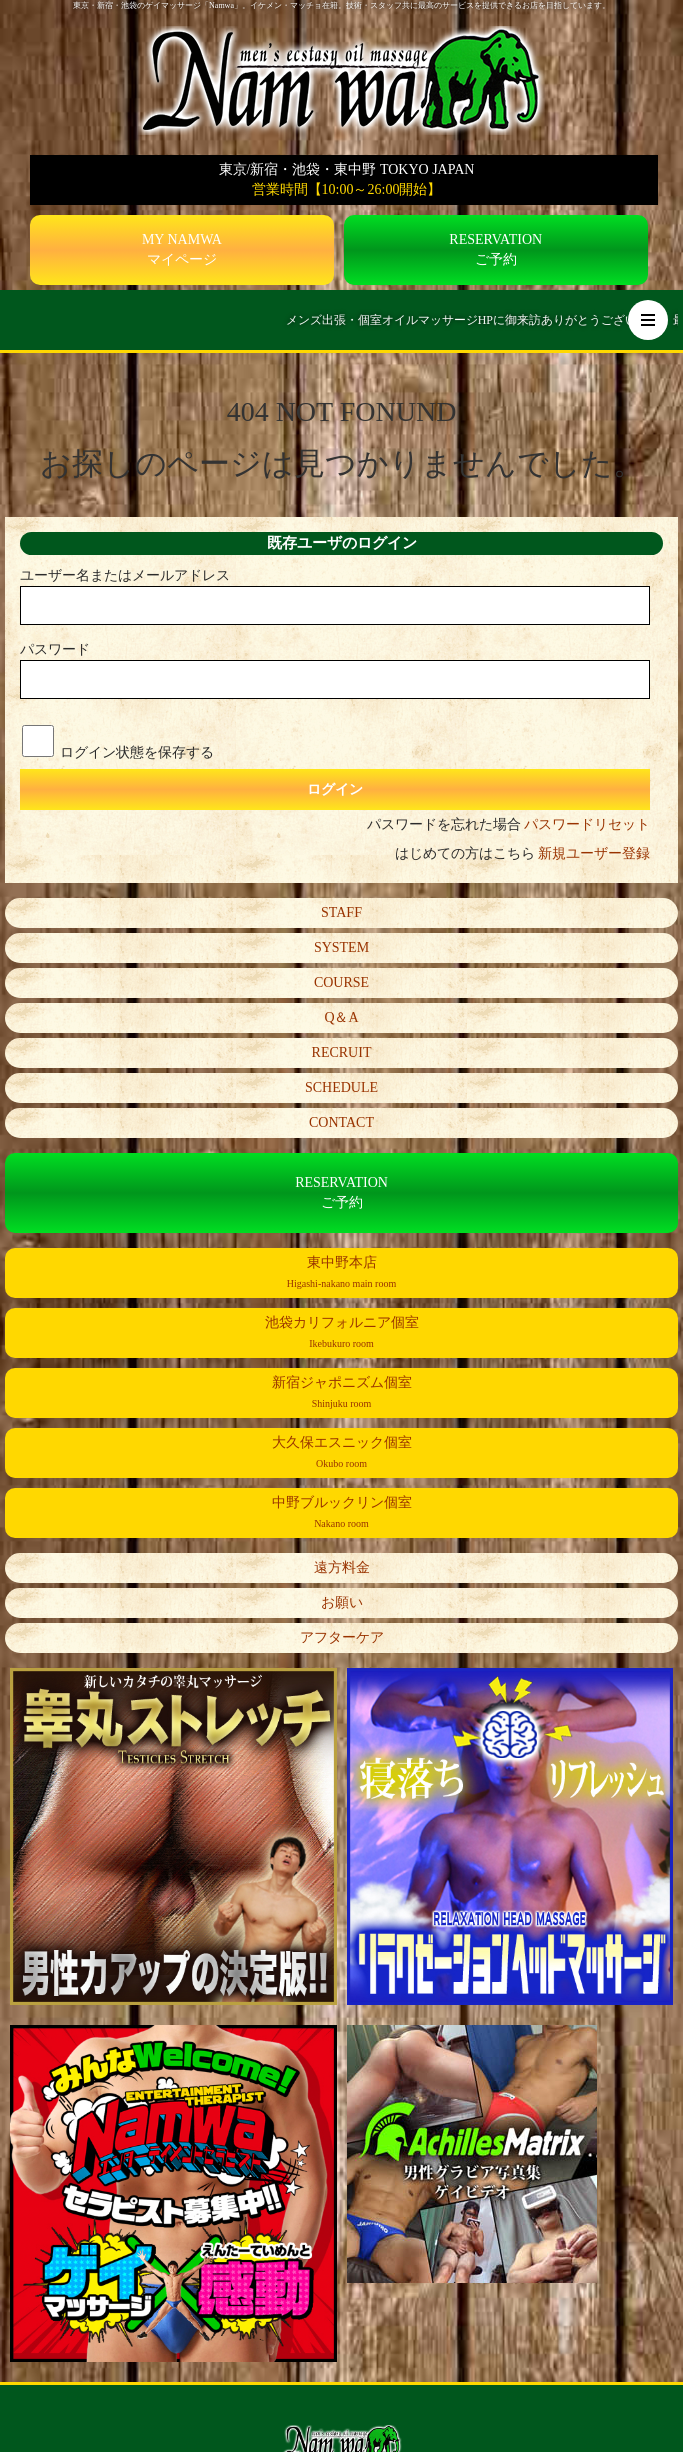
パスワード (55, 649)
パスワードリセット (587, 824)
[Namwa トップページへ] (342, 79)
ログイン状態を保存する (137, 752)
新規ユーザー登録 (594, 853)
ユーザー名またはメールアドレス (125, 575)
